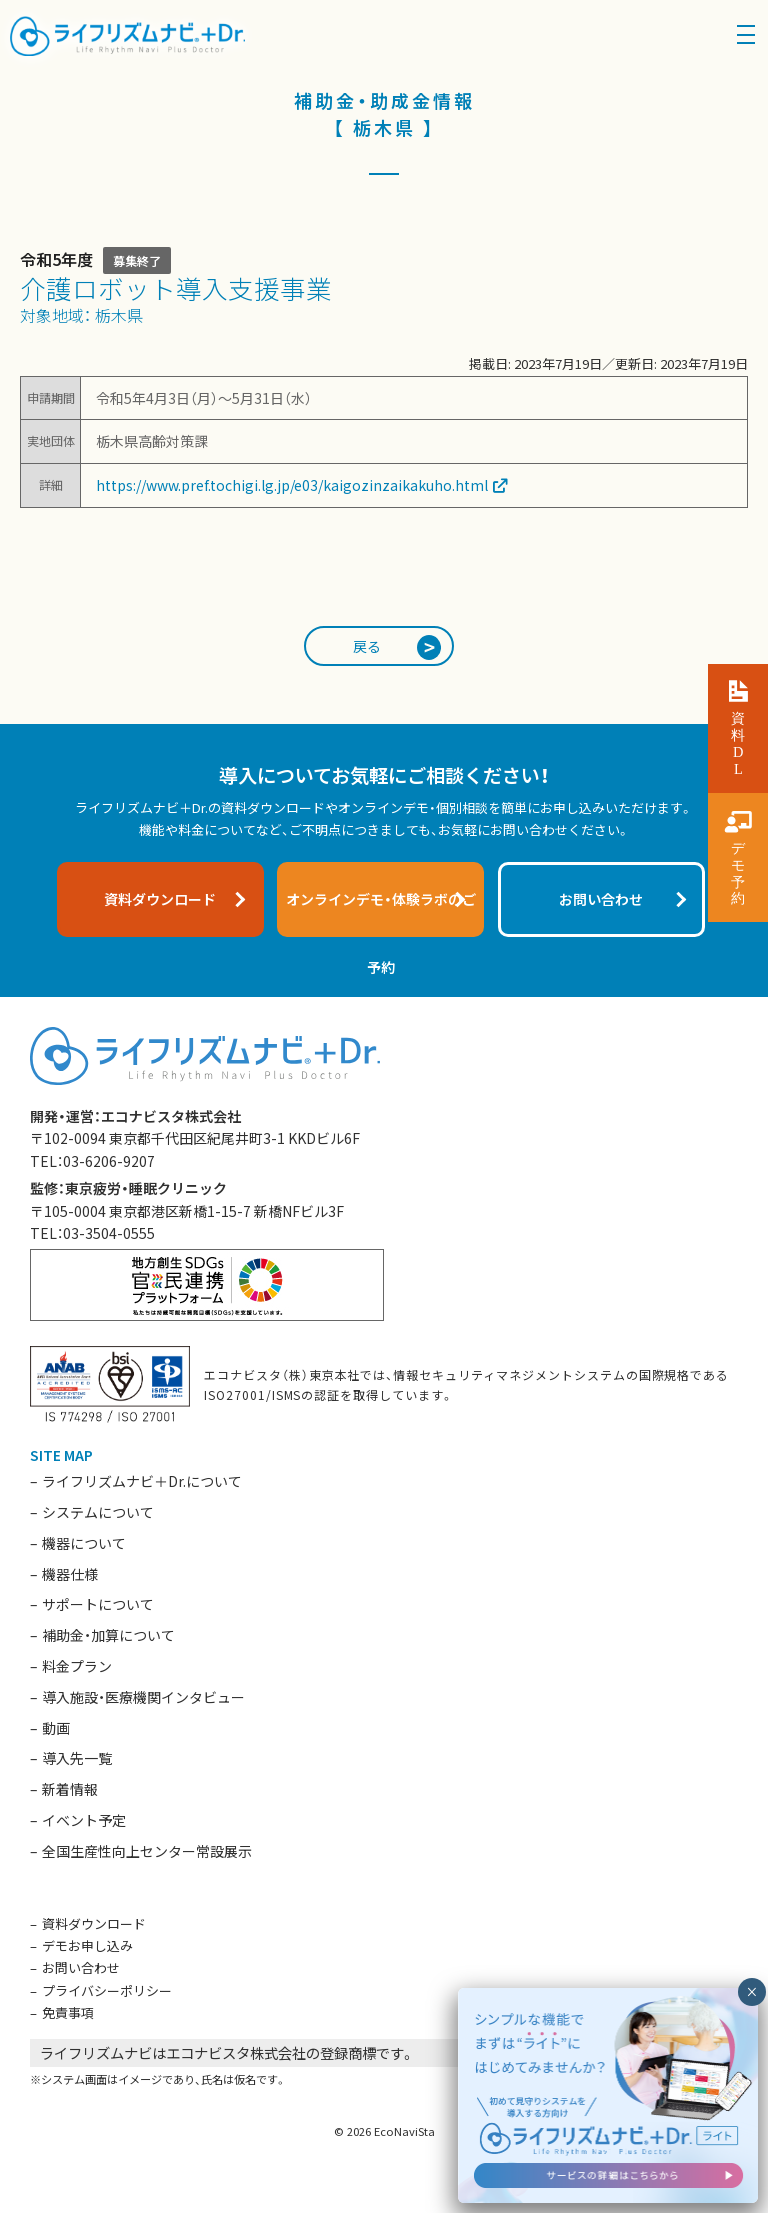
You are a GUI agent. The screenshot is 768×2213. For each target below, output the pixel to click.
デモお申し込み (87, 1945)
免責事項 (68, 2012)
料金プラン (77, 1666)
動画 (56, 1728)
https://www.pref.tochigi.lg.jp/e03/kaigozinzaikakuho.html (292, 485)
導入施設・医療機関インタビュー (143, 1697)
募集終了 (137, 260)
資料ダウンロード (94, 1923)
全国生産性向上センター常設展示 (147, 1851)
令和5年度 (56, 259)
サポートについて (98, 1604)
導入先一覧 (77, 1758)
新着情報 (70, 1789)
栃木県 (119, 315)
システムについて (98, 1512)
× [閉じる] (751, 1992)
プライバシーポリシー (107, 1990)
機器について (84, 1543)
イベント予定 (84, 1820)
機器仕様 (70, 1574)
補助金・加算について (108, 1635)
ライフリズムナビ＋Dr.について (142, 1481)
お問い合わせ (81, 1967)
